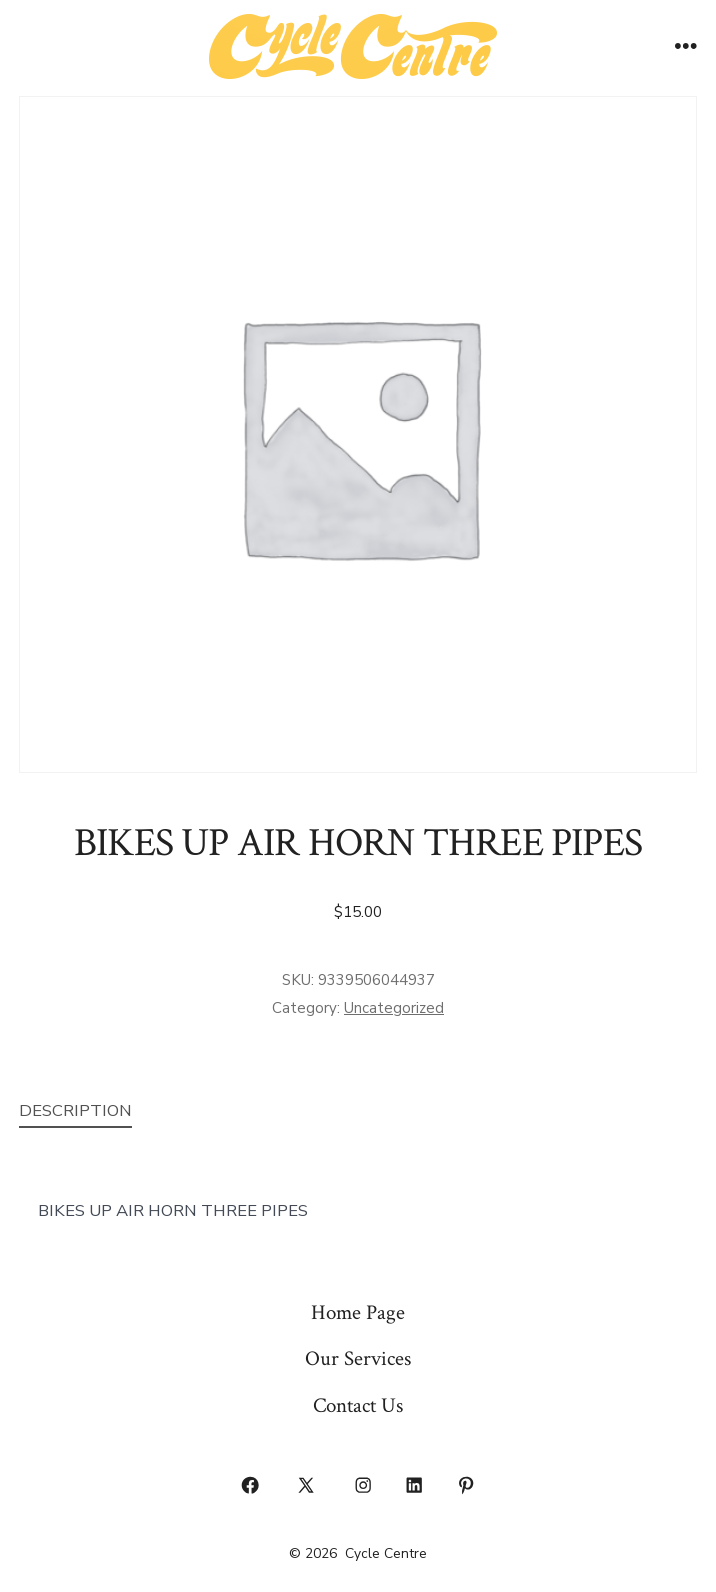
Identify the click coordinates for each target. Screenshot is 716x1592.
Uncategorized (394, 1008)
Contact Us (358, 1405)
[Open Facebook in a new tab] (250, 1486)
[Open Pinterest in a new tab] (466, 1486)
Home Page (358, 1312)
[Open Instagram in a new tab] (363, 1486)
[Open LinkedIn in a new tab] (415, 1486)
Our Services (358, 1358)
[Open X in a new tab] (306, 1486)
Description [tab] (75, 1110)
